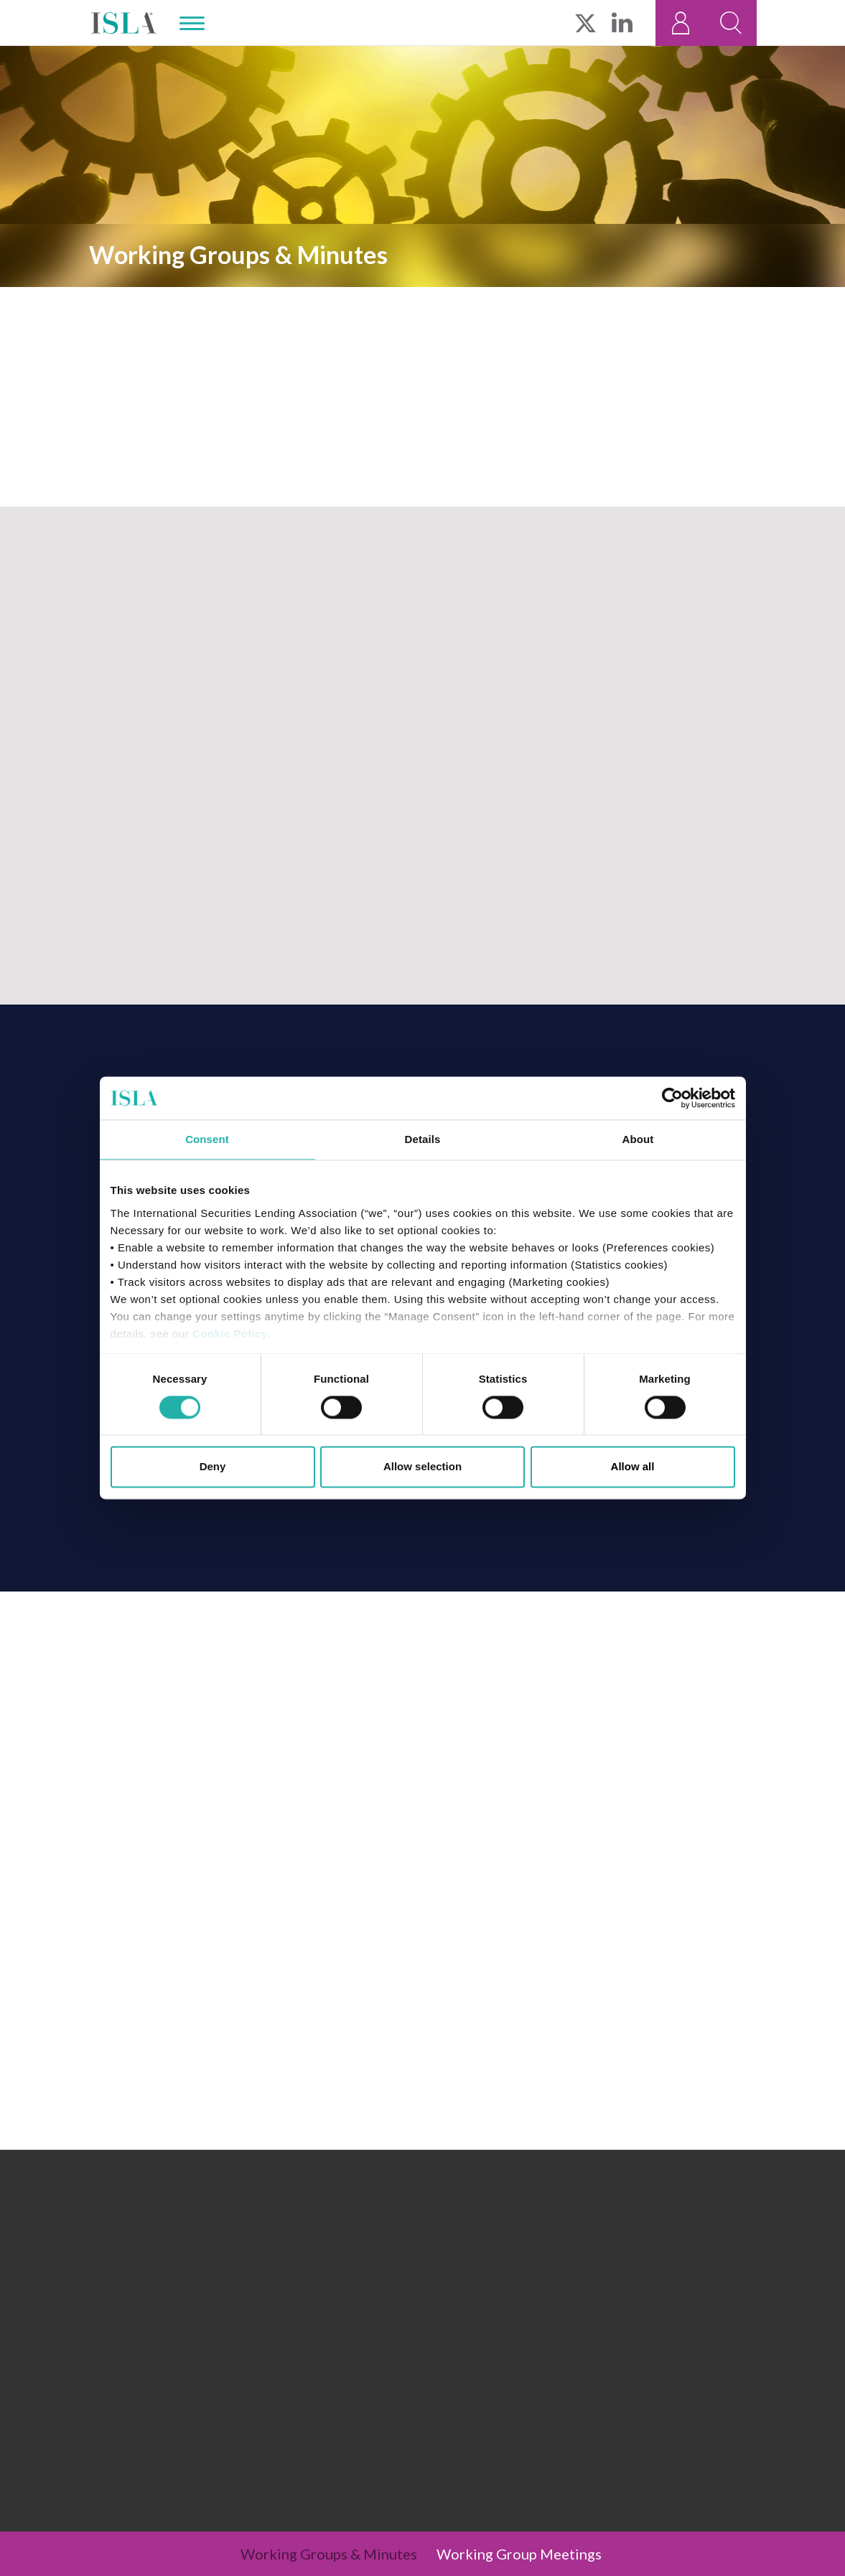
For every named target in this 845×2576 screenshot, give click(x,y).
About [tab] (638, 1139)
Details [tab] (423, 1139)
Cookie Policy (230, 1333)
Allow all (633, 1467)
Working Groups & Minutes (329, 2553)
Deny (213, 1467)
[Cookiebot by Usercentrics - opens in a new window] (672, 1098)
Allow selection (422, 1467)
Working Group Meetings (519, 2553)
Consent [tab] (207, 1139)
